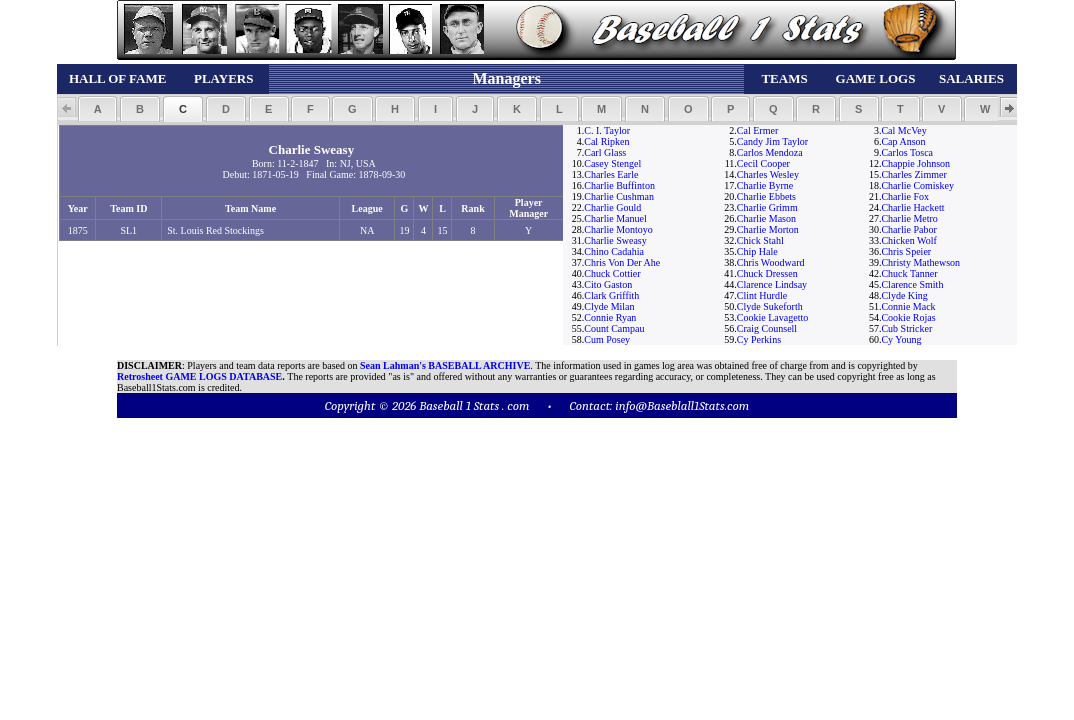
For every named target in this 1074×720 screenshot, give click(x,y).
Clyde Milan (609, 306)
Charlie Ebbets (766, 196)
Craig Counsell (767, 328)
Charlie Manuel (615, 218)
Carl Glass (605, 152)
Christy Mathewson (920, 262)
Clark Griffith (611, 295)
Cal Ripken (606, 141)
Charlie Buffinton (619, 185)
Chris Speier (906, 251)
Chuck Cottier (612, 273)
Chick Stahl (760, 240)
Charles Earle (611, 174)
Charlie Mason (766, 218)
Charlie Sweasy (615, 240)
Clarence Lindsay (772, 284)
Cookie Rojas (908, 317)
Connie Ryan (610, 317)
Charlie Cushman (619, 196)
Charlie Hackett (912, 207)
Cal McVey (903, 130)
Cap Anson (903, 141)
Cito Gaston (608, 284)
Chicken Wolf (908, 240)
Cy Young (901, 339)
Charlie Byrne (765, 185)
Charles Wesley (768, 174)
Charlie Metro (909, 218)
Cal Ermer (757, 130)
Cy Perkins (759, 339)
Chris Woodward (771, 262)
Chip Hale (757, 251)
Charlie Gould (612, 207)
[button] (97, 109)
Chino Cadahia (614, 251)
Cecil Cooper (763, 163)
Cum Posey (607, 339)
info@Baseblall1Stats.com (682, 405)
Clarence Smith (912, 284)
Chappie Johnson (915, 163)
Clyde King (904, 295)
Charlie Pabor (908, 229)
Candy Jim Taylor (772, 141)
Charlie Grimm (767, 207)
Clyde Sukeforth (770, 306)
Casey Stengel (612, 163)
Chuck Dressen (767, 273)
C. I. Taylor (607, 130)
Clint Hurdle (762, 295)
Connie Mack (908, 306)
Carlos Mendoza (770, 152)
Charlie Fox (905, 196)
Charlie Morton (768, 229)
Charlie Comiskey (917, 185)
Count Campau (614, 328)
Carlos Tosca (907, 152)
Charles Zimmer (913, 174)
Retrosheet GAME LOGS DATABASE (199, 376)
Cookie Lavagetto (772, 317)
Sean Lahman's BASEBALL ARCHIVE (445, 365)
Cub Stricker (906, 328)
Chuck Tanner (909, 273)
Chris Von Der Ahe (622, 262)
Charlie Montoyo (618, 229)
